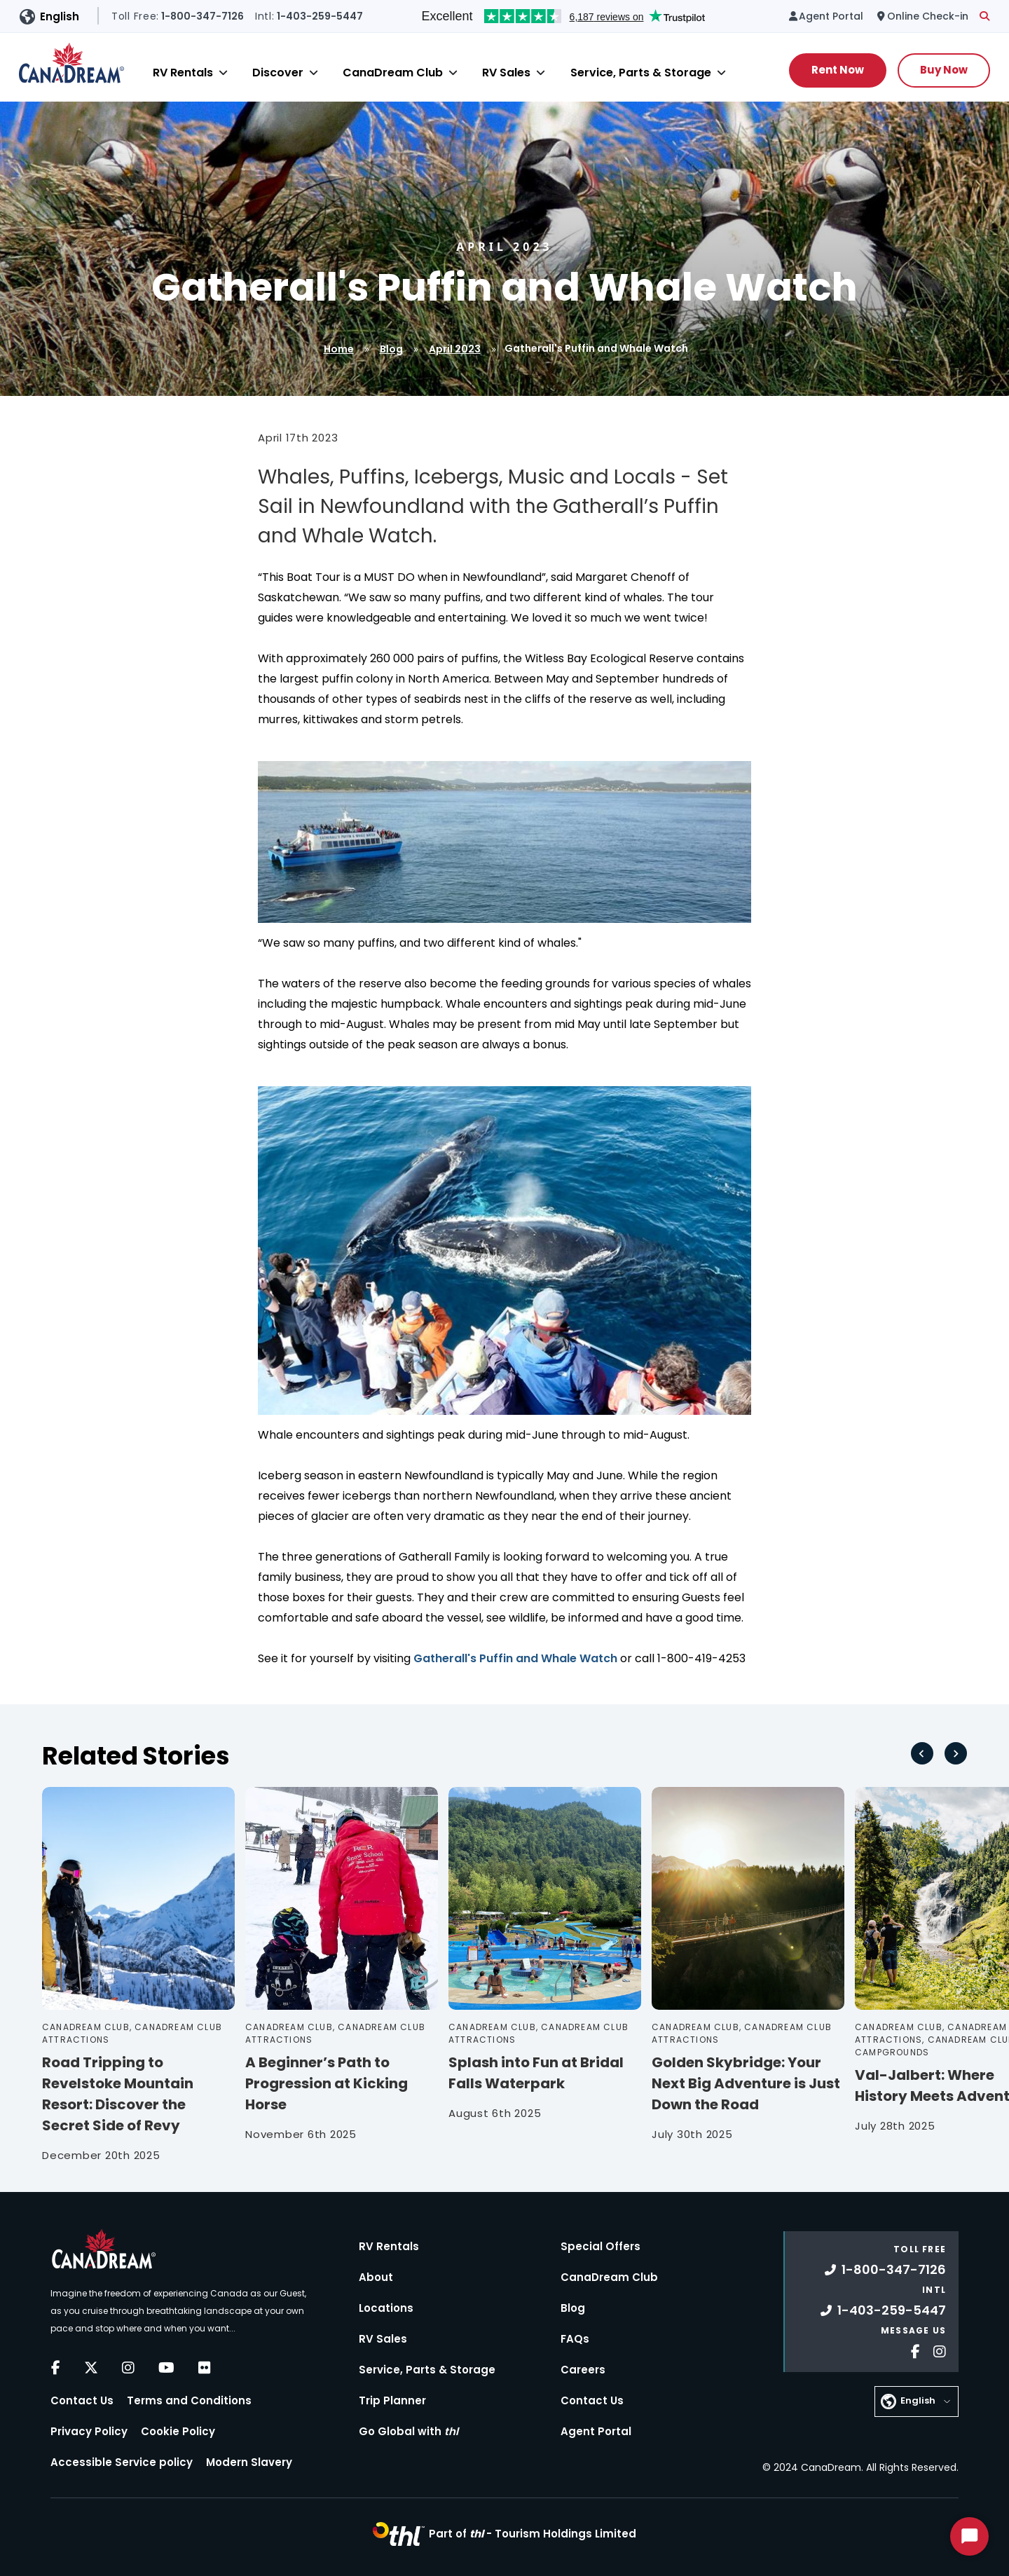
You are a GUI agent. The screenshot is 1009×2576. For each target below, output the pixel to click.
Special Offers (600, 2246)
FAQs (575, 2338)
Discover (277, 72)
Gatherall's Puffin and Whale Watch (515, 1658)
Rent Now (837, 69)
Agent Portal (596, 2431)
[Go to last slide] (922, 1753)
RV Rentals (183, 72)
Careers (583, 2369)
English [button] (59, 16)
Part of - (532, 2533)
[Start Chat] (969, 2536)
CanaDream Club (393, 72)
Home (339, 349)
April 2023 (455, 349)
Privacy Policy (89, 2431)
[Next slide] (956, 1753)
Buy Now (944, 69)
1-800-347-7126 (885, 2269)
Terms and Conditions (189, 2400)
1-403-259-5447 (883, 2310)
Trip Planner (392, 2400)
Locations (386, 2308)
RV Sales (506, 72)
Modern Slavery (249, 2462)
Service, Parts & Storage (640, 72)
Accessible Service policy (121, 2462)
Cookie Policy (178, 2431)
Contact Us (82, 2400)
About (376, 2277)
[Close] (223, 72)
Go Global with (408, 2431)
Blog (391, 349)
